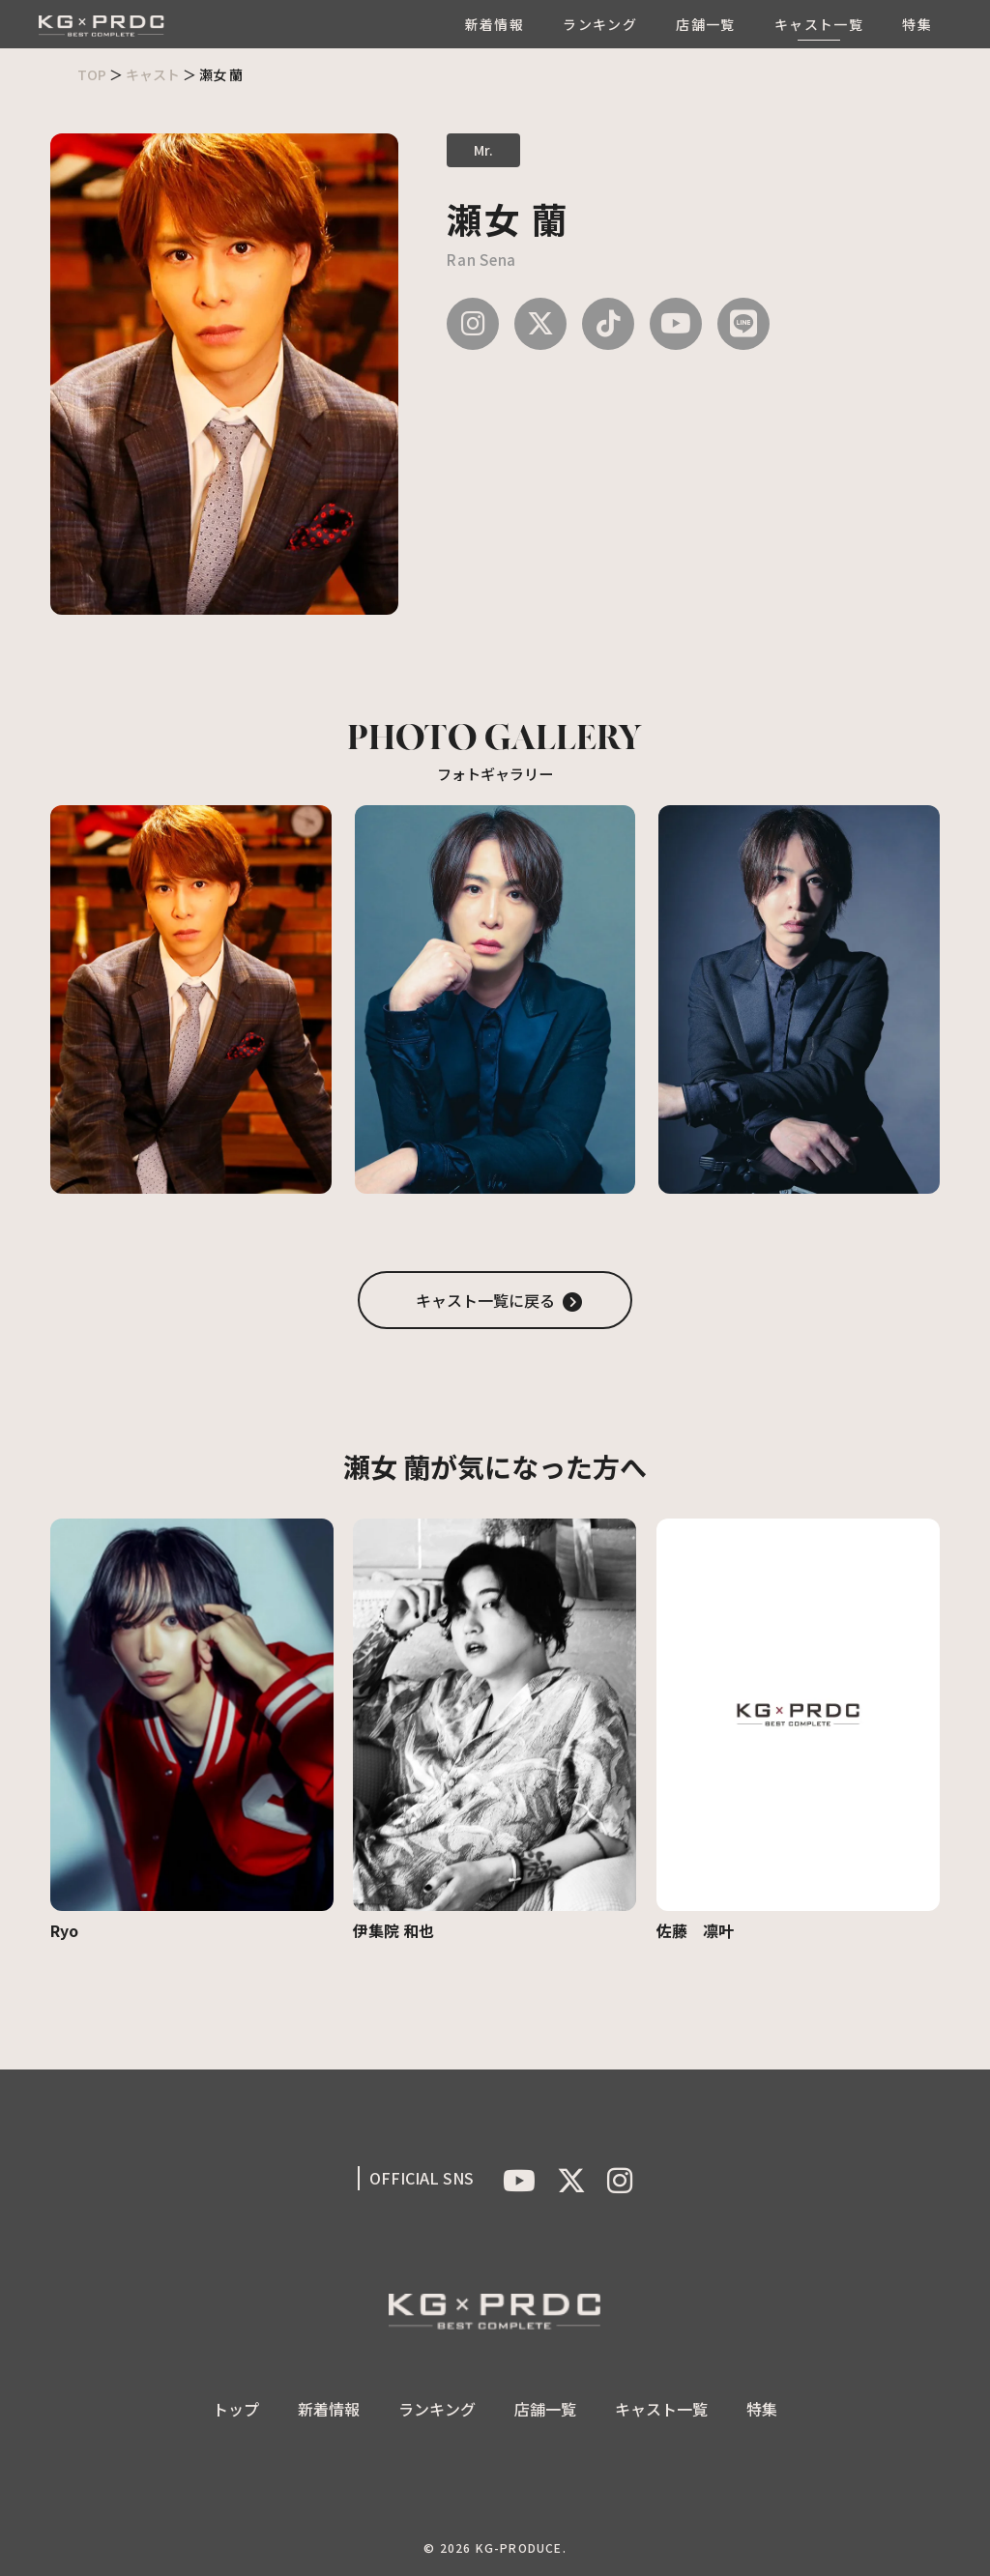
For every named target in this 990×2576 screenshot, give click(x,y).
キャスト (153, 74)
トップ (236, 2408)
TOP (91, 74)
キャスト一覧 (818, 24)
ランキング (600, 24)
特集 (917, 24)
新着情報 (495, 24)
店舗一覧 (706, 24)
